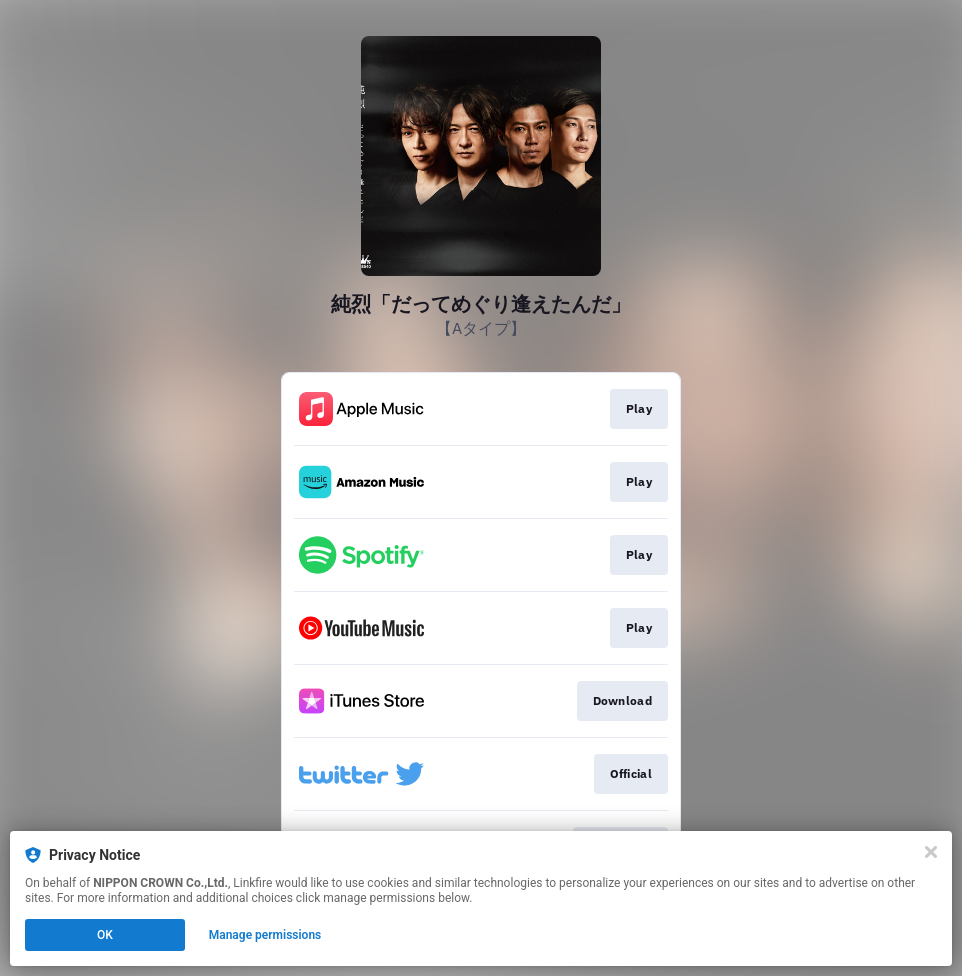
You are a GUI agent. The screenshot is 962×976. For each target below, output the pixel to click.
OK (105, 935)
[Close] (931, 852)
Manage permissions (265, 935)
